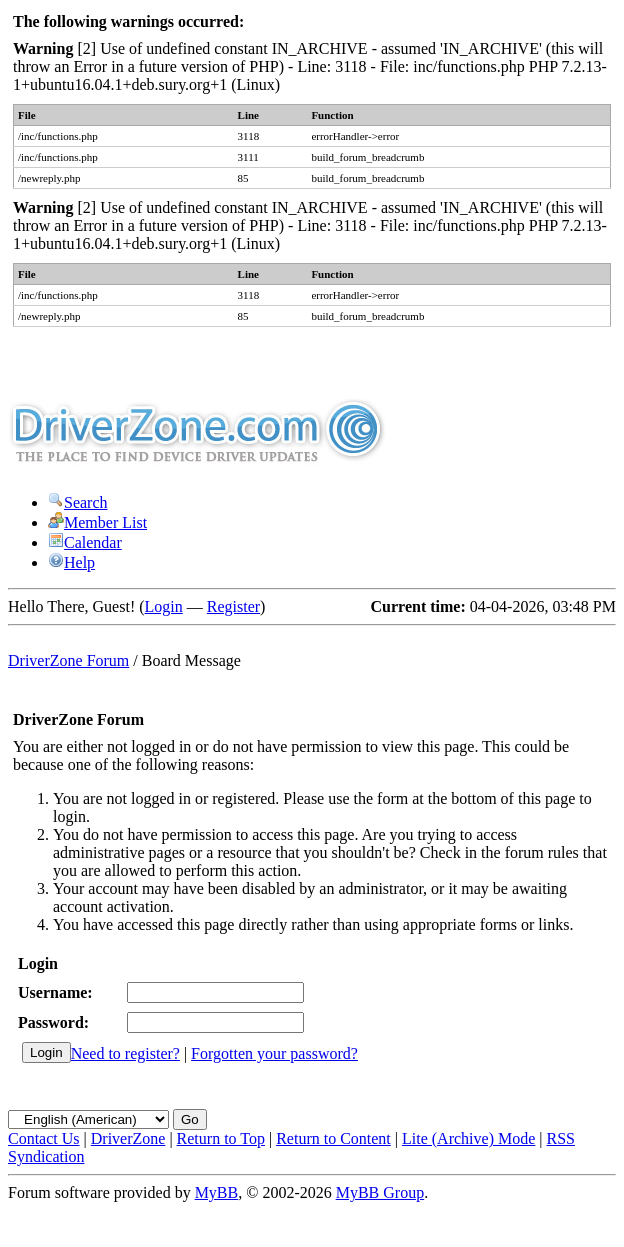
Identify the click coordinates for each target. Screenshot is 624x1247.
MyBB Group (380, 1192)
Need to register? (125, 1053)
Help (71, 562)
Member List (97, 522)
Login (164, 606)
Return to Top (221, 1138)
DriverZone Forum (68, 660)
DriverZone (128, 1138)
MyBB (217, 1192)
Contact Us (44, 1138)
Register (233, 606)
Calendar (85, 542)
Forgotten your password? (274, 1053)
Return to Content (333, 1138)
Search (78, 502)
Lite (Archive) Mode (468, 1138)
